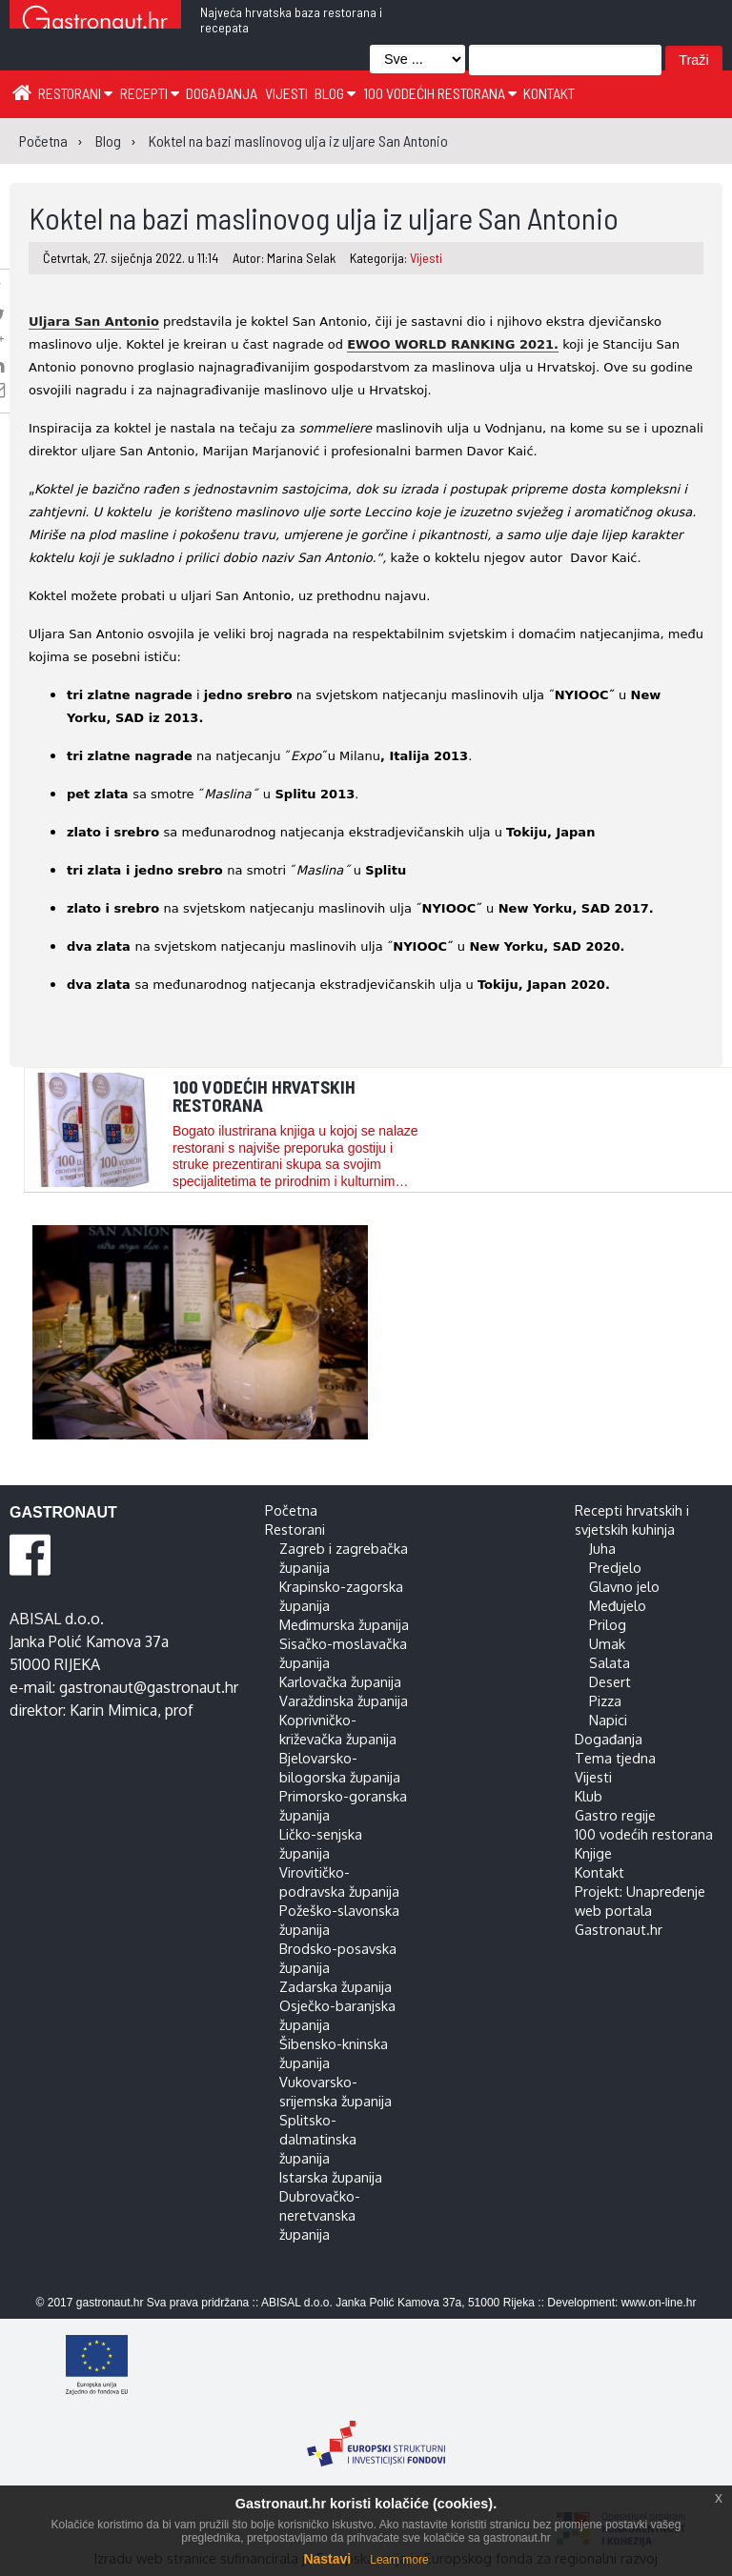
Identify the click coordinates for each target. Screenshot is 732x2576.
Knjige (593, 1853)
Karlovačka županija (340, 1681)
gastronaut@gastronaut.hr (148, 1687)
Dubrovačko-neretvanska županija (319, 2215)
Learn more (399, 2559)
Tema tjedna (615, 1757)
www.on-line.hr (659, 2302)
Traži (693, 60)
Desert (610, 1681)
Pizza (605, 1700)
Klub (588, 1795)
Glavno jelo (624, 1586)
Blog (335, 93)
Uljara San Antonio (94, 321)
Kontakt (549, 93)
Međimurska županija (344, 1624)
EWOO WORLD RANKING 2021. (453, 344)
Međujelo (617, 1605)
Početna (291, 1510)
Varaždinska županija (343, 1700)
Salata (609, 1662)
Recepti (149, 93)
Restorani (75, 93)
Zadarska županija (335, 1986)
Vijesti (286, 93)
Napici (608, 1719)
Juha (602, 1548)
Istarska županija (330, 2176)
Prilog (607, 1624)
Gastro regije (615, 1814)
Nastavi (327, 2558)
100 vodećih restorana (440, 93)
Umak (607, 1643)
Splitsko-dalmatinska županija (317, 2138)
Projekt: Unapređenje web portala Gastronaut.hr (640, 1910)
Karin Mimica (113, 1710)
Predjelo (615, 1567)
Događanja (221, 93)
